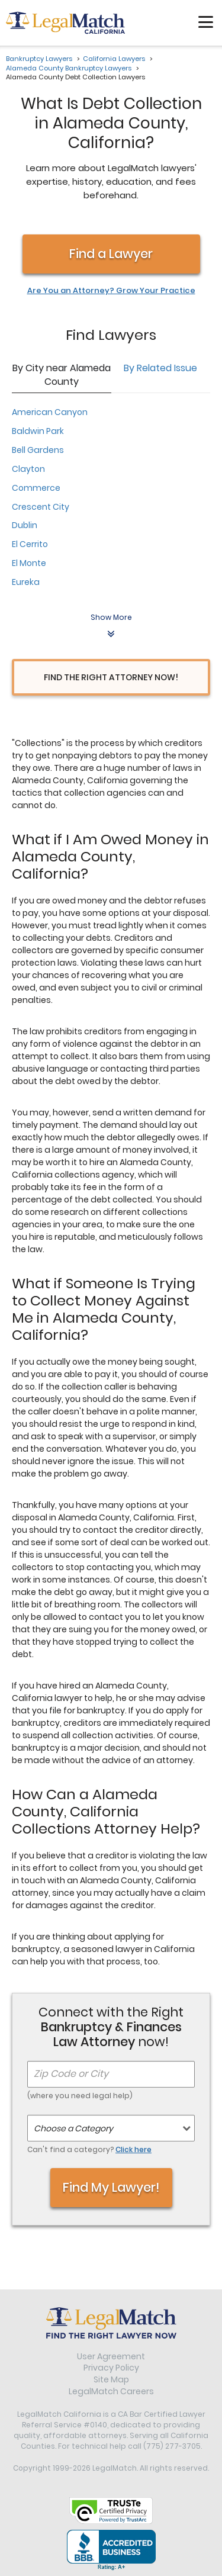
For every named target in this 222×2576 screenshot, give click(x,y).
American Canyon (50, 412)
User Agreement (111, 2356)
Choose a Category (73, 2128)
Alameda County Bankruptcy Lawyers (68, 68)
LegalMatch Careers (111, 2391)
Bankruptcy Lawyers (39, 58)
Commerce (36, 488)
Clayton (28, 469)
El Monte (29, 563)
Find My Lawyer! (111, 2187)
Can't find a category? (89, 2149)
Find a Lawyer (111, 253)
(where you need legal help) (80, 2096)
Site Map (111, 2379)
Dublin (24, 525)
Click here (133, 2149)
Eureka (26, 582)
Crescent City (40, 507)
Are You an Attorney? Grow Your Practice (111, 290)
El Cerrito (30, 544)
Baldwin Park (38, 431)
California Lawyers (114, 58)
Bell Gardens (38, 450)
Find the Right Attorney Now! (111, 677)
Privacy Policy (111, 2368)
